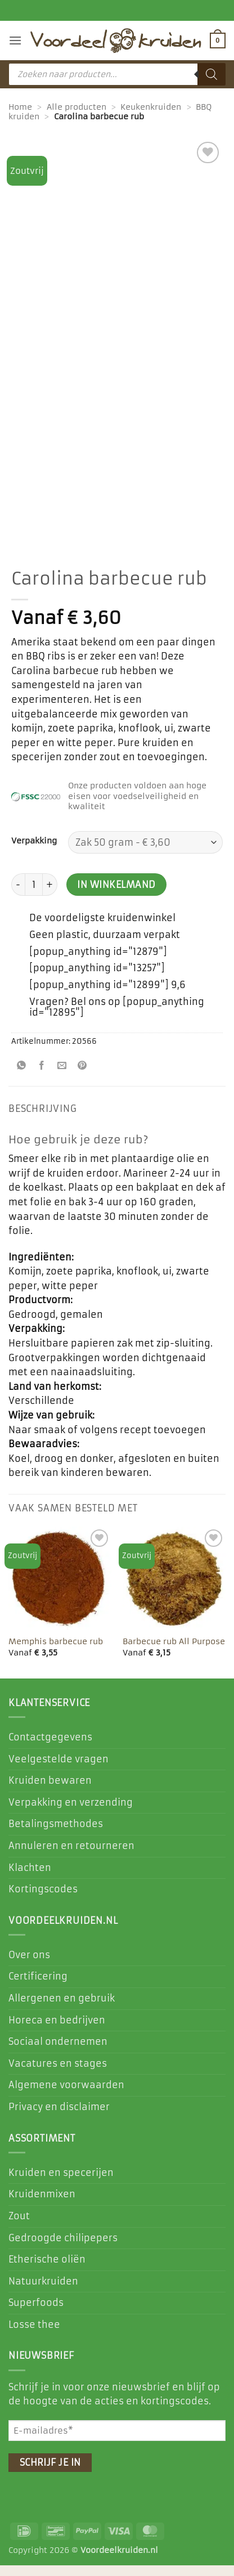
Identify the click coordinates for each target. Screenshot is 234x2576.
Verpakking (34, 851)
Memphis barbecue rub (55, 1653)
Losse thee (34, 2335)
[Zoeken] (211, 74)
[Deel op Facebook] (42, 1077)
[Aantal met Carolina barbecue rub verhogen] (50, 895)
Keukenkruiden (150, 107)
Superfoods (36, 2313)
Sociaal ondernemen (57, 2052)
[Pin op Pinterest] (82, 1077)
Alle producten (76, 107)
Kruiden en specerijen (61, 2183)
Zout (19, 2226)
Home (20, 107)
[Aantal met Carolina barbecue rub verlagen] (18, 895)
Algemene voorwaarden (66, 2096)
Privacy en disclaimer (59, 2117)
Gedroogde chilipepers (63, 2248)
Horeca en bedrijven (56, 2030)
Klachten (29, 1878)
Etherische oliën (47, 2270)
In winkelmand (116, 895)
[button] (15, 40)
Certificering (38, 1987)
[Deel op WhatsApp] (21, 1077)
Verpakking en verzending (70, 1813)
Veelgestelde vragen (58, 1769)
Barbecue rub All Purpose (174, 1653)
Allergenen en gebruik (61, 2008)
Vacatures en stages (57, 2074)
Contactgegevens (50, 1747)
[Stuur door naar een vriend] (62, 1077)
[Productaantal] (34, 895)
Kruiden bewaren (50, 1791)
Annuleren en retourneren (71, 1856)
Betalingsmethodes (55, 1834)
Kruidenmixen (41, 2204)
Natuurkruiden (43, 2291)
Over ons (29, 1965)
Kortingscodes (43, 1899)
